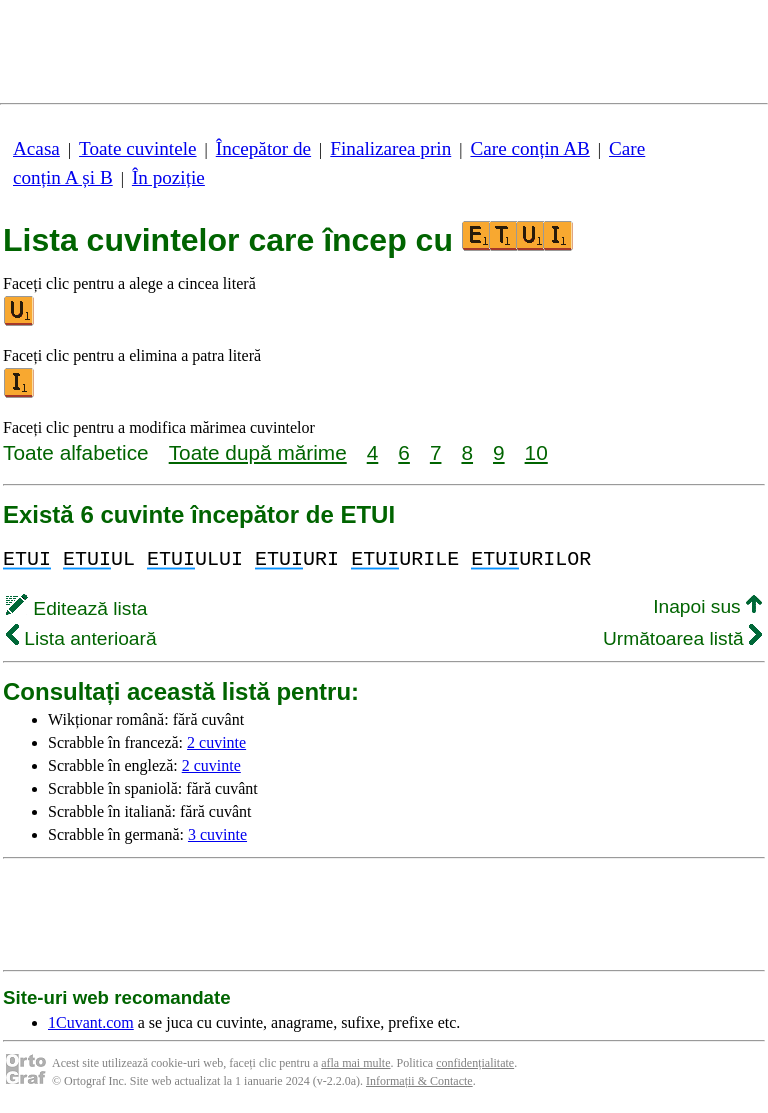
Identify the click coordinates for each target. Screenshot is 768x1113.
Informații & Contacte (419, 1081)
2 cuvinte (216, 742)
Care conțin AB (529, 148)
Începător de (263, 148)
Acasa (36, 148)
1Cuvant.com (91, 1022)
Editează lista (76, 608)
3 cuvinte (217, 834)
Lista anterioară (81, 638)
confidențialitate (475, 1063)
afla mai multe (355, 1063)
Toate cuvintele (137, 148)
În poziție (168, 177)
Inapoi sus (707, 606)
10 (536, 452)
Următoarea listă (682, 638)
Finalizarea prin (390, 148)
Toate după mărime (258, 452)
